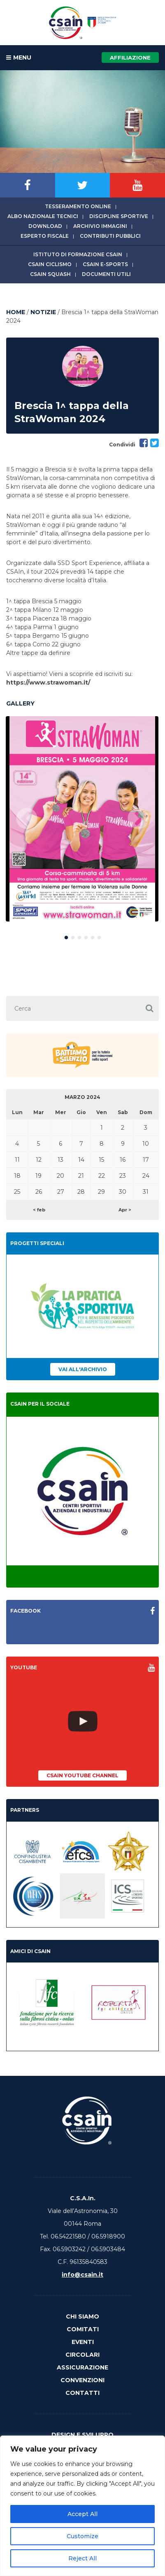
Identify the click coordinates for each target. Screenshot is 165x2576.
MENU (18, 58)
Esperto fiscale (45, 236)
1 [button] (66, 936)
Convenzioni (82, 2380)
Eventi (83, 2342)
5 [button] (93, 936)
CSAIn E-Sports (105, 264)
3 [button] (79, 936)
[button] (150, 1008)
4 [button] (86, 936)
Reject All (82, 2558)
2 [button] (73, 936)
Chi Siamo (82, 2316)
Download (45, 226)
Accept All (82, 2514)
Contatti (82, 2393)
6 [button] (99, 936)
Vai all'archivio (82, 1369)
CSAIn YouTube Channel (82, 1775)
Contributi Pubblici (110, 236)
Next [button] (138, 819)
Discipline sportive (118, 216)
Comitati (83, 2329)
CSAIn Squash (50, 274)
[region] (82, 2506)
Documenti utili (106, 274)
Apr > (125, 1210)
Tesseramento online (78, 206)
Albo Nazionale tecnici (42, 216)
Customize (82, 2536)
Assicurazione (82, 2367)
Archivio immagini (100, 226)
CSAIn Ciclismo (50, 264)
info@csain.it (82, 2274)
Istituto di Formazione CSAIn (77, 254)
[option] (82, 818)
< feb (39, 1210)
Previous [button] (26, 819)
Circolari (82, 2354)
